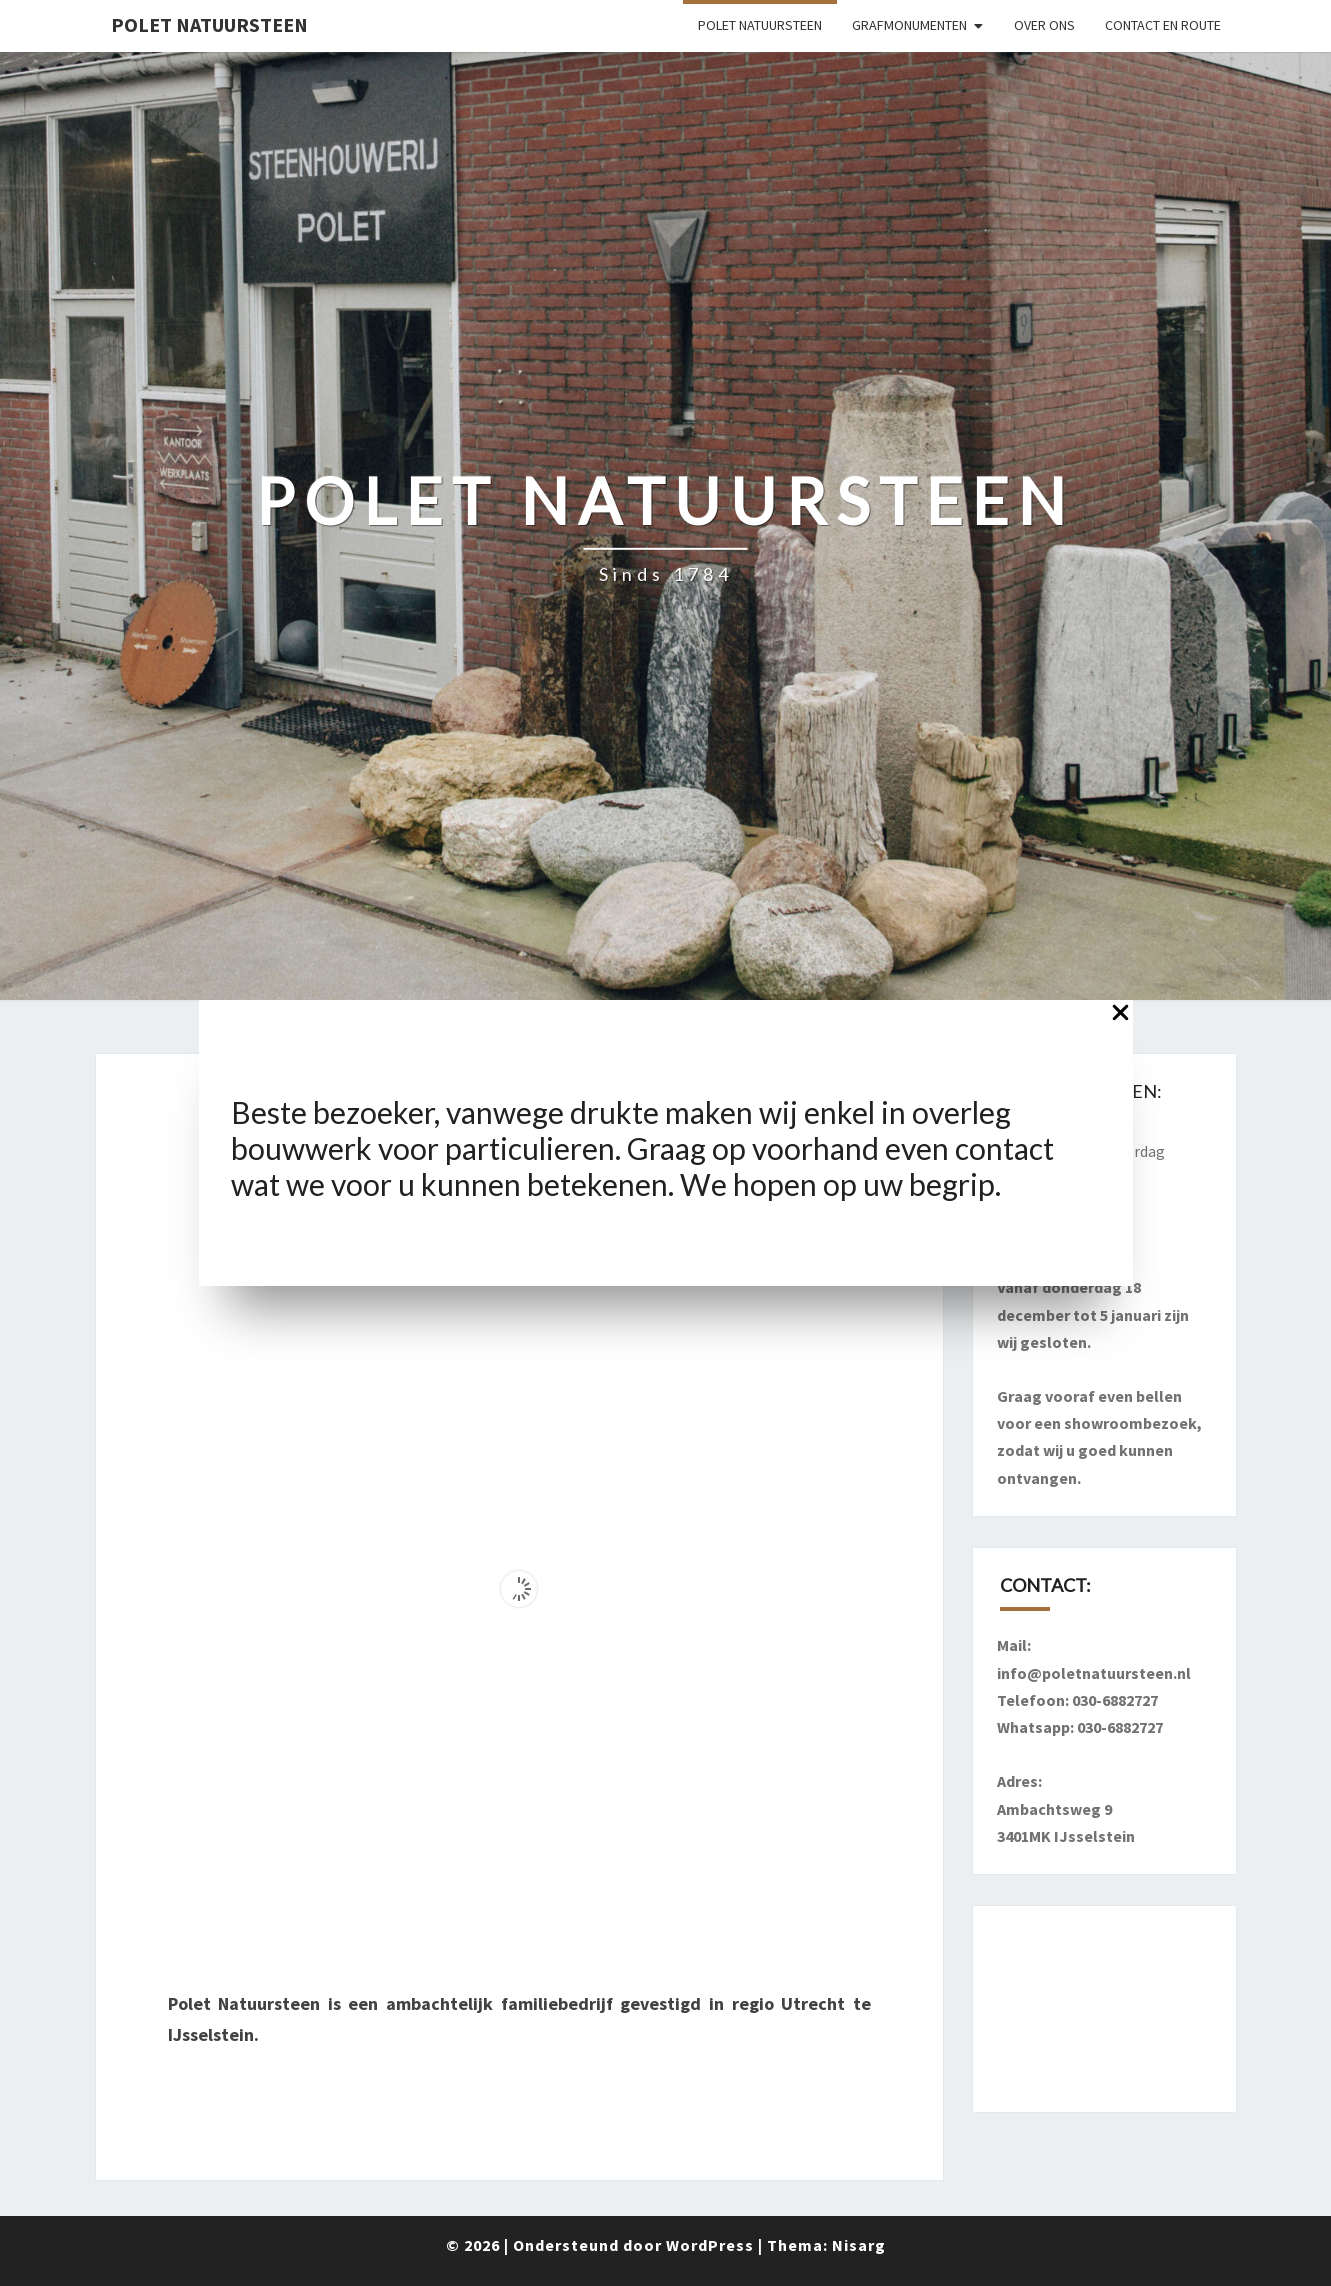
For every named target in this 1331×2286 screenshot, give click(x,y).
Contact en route (1163, 25)
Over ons (1044, 25)
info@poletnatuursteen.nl (1094, 1673)
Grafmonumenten (909, 25)
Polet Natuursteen (209, 24)
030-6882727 (1115, 1700)
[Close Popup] (1120, 1017)
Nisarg (859, 2245)
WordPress (710, 2245)
